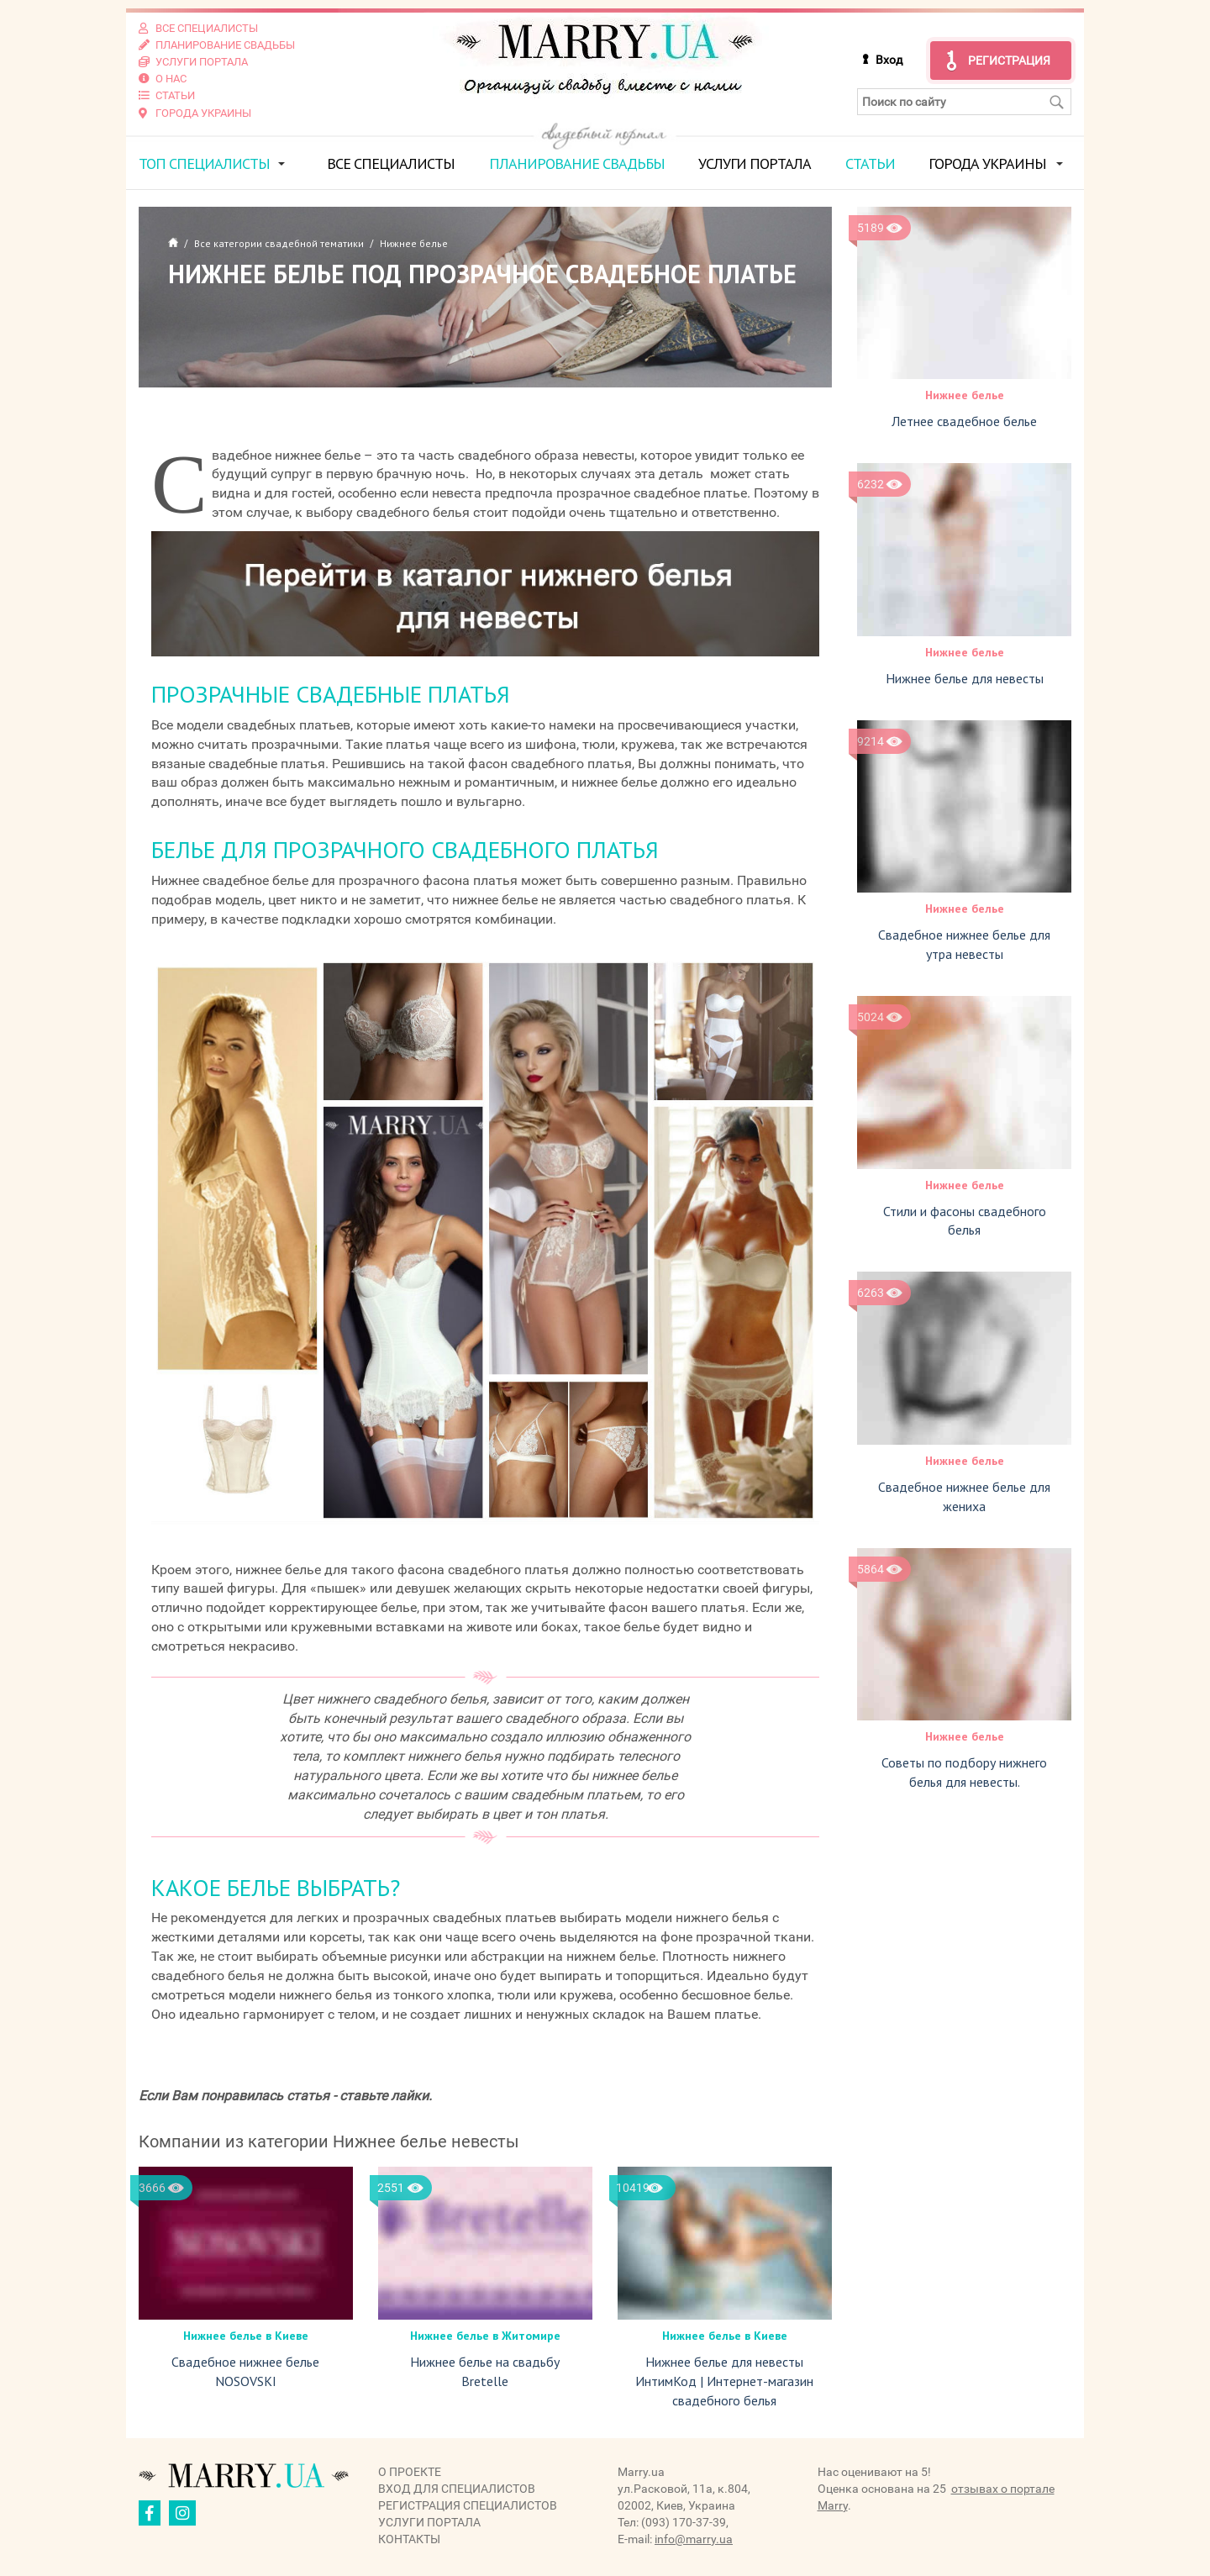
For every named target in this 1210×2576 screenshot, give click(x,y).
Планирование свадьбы (577, 162)
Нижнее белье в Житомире (485, 2335)
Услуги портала (754, 162)
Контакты (409, 2538)
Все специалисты (391, 162)
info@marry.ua (694, 2538)
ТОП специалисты (204, 162)
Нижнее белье (964, 395)
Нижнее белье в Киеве (245, 2335)
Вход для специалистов (456, 2487)
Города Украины (987, 162)
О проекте (409, 2471)
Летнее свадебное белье (964, 421)
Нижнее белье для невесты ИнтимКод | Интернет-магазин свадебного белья (724, 2381)
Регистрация (1009, 60)
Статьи (870, 162)
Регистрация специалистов (467, 2504)
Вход (889, 59)
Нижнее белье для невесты (965, 677)
